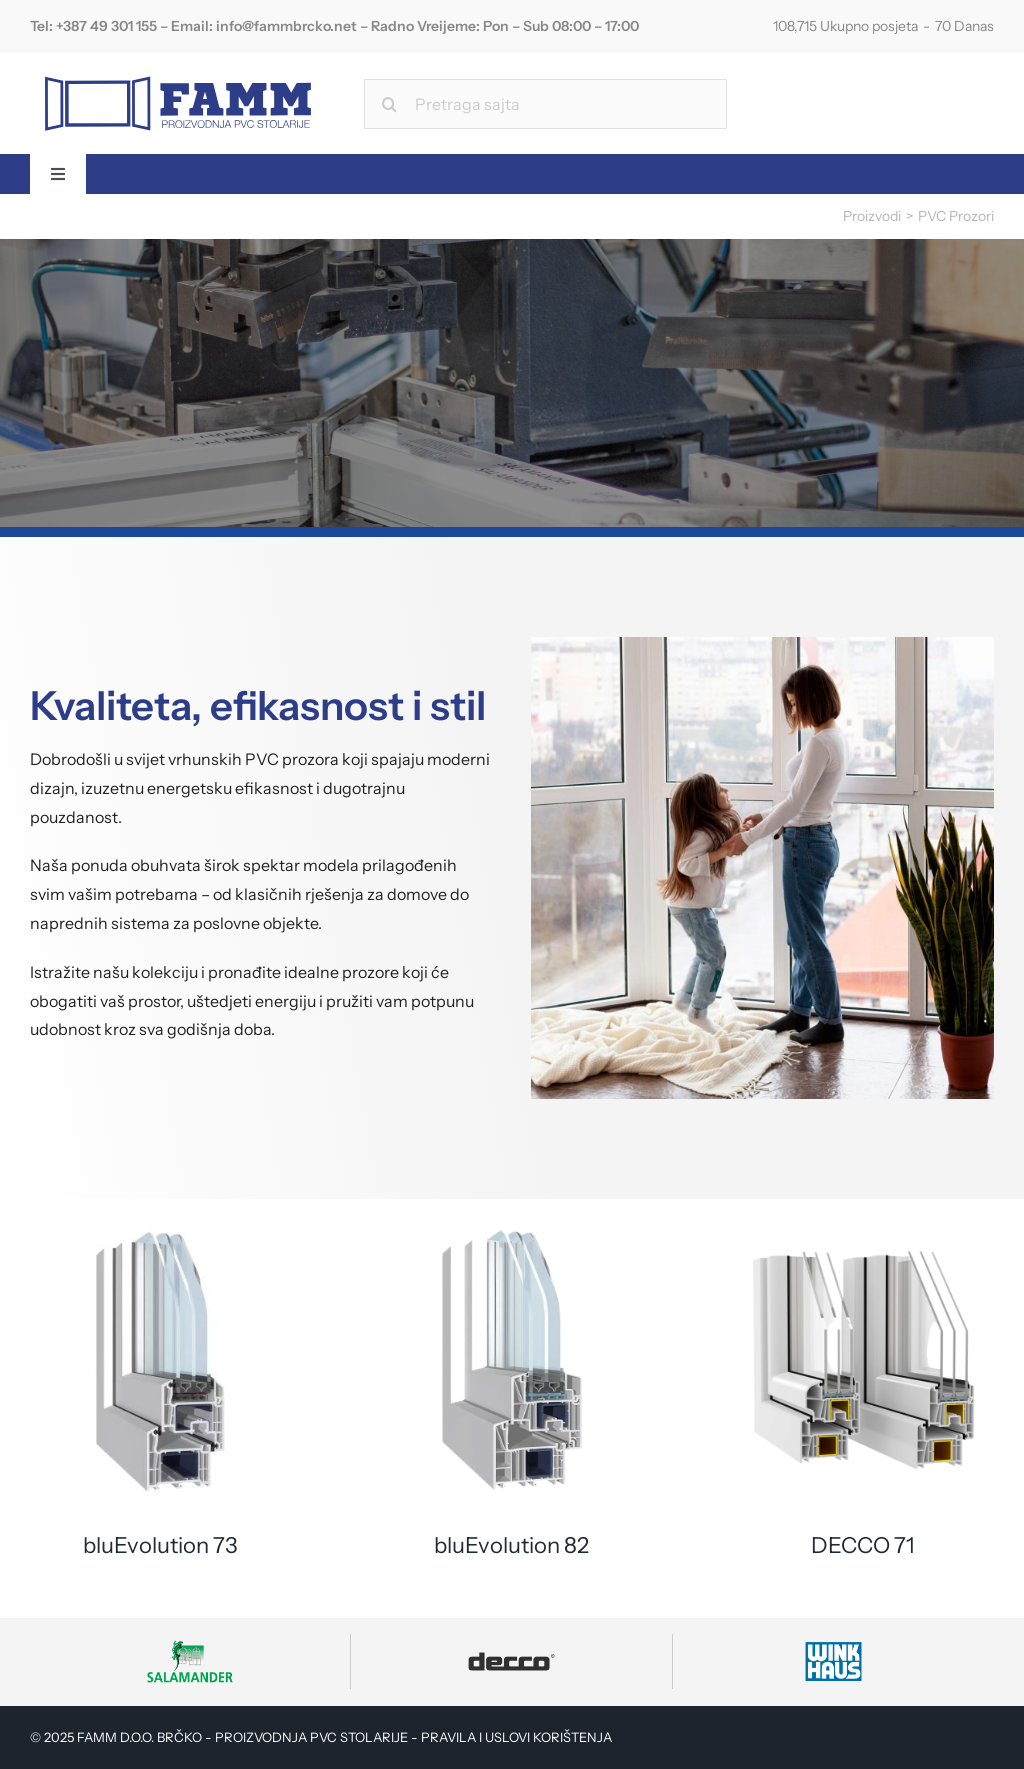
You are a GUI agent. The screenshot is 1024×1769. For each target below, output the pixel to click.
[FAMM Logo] (178, 71)
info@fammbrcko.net (286, 26)
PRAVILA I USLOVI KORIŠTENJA (516, 1737)
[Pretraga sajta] (545, 104)
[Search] (389, 104)
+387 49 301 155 (106, 26)
